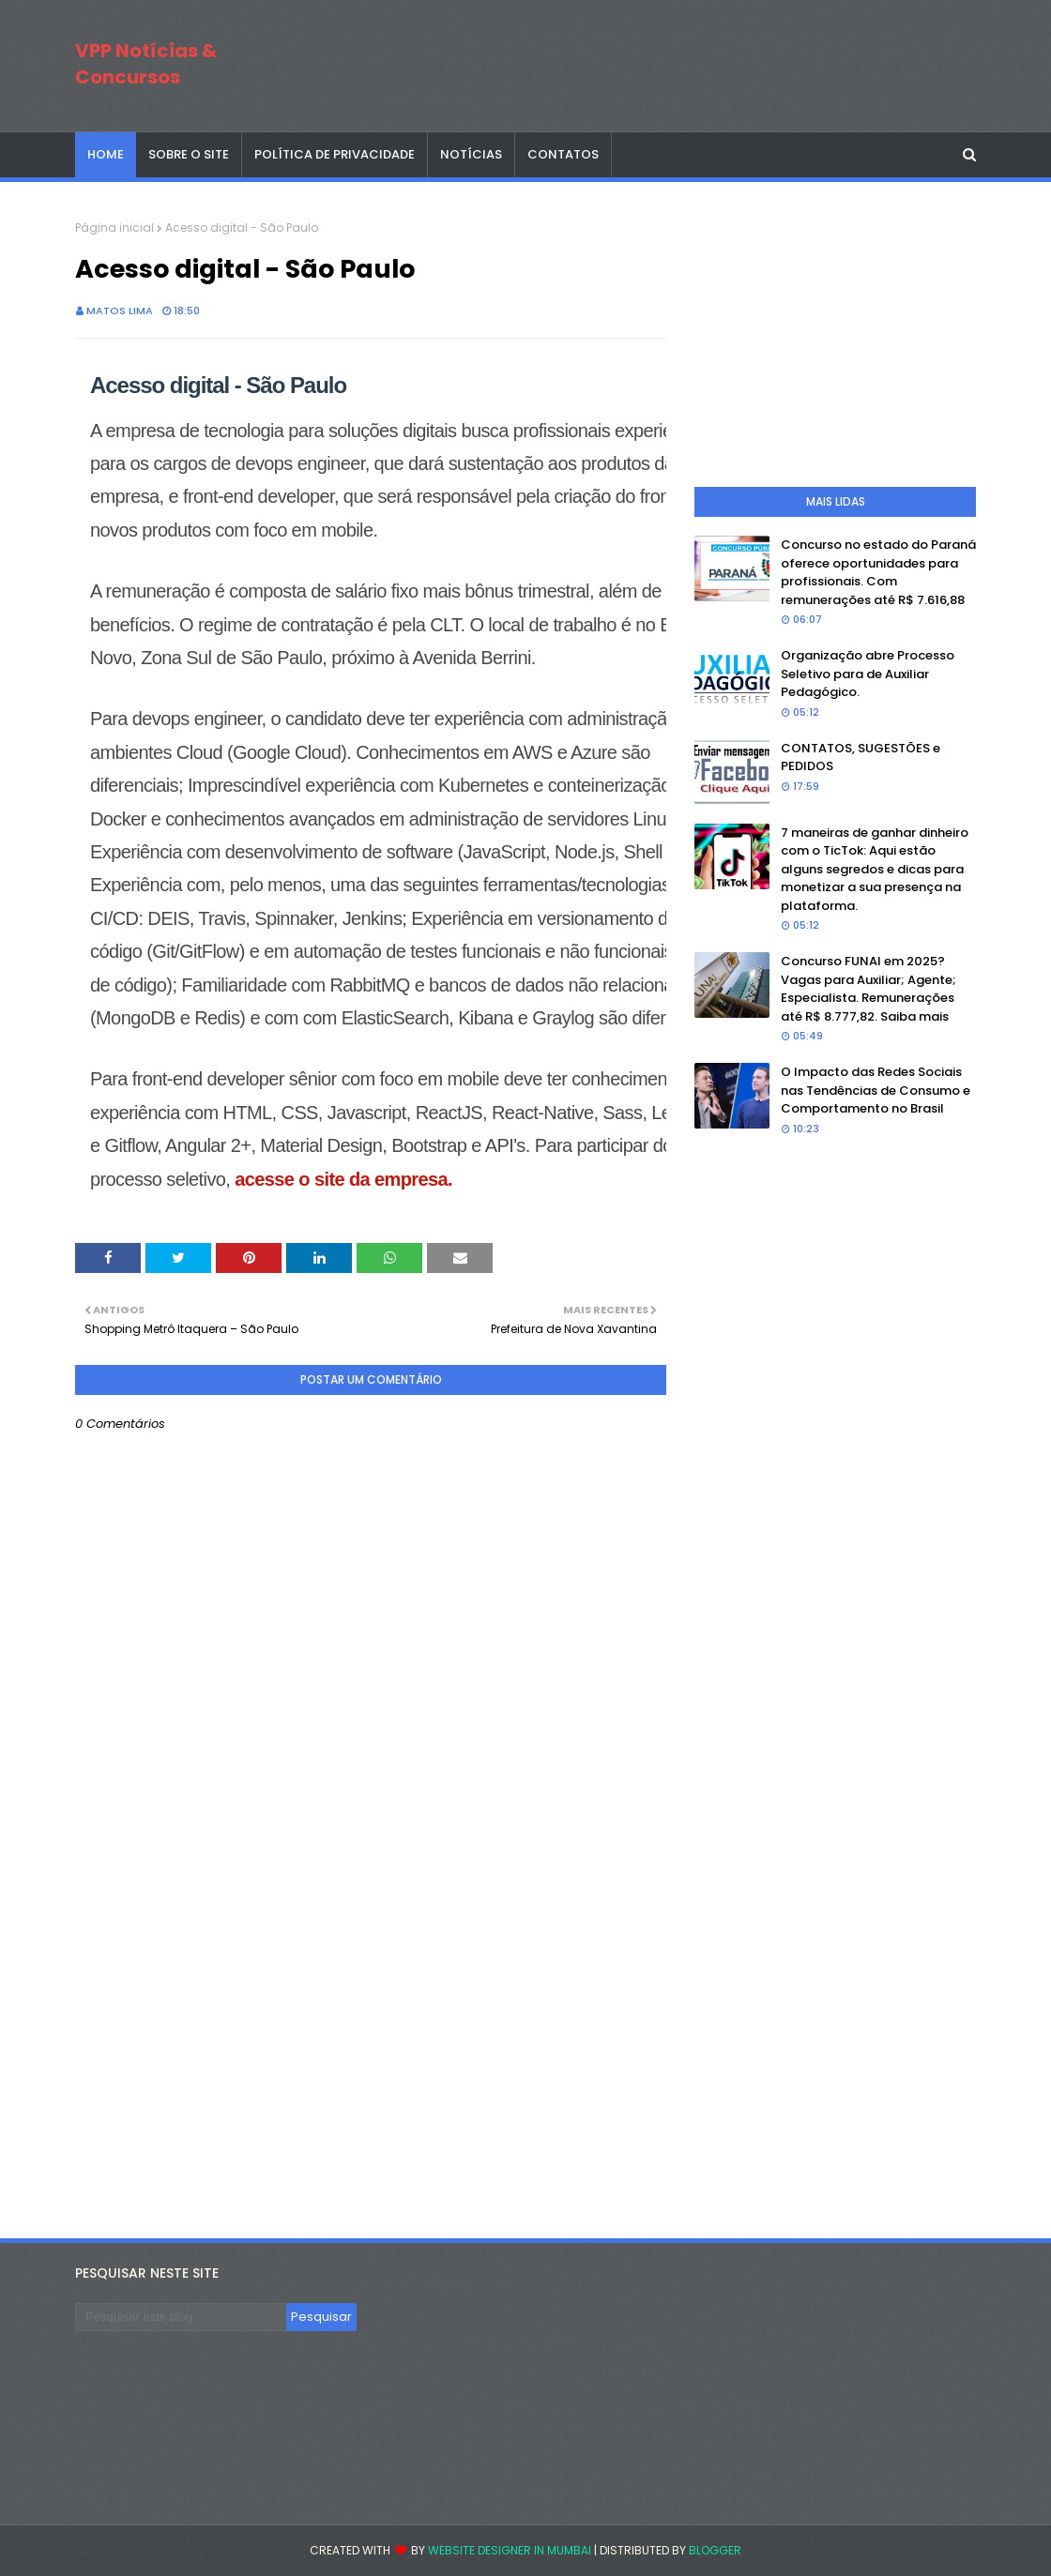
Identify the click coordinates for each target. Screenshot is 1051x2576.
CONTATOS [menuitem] (563, 154)
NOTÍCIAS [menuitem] (471, 154)
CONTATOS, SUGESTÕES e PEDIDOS (860, 757)
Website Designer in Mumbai (509, 2550)
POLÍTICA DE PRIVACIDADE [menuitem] (334, 154)
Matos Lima (119, 310)
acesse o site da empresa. (341, 1179)
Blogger (715, 2550)
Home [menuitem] (105, 154)
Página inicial (114, 227)
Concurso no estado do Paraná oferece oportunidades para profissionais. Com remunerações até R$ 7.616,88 (878, 572)
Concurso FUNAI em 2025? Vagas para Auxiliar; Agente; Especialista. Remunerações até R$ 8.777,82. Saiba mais (868, 988)
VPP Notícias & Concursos (146, 64)
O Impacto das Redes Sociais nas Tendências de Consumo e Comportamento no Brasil (875, 1090)
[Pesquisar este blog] (180, 2317)
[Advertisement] (370, 2060)
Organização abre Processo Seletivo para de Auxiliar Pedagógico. (867, 673)
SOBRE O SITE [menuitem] (188, 154)
